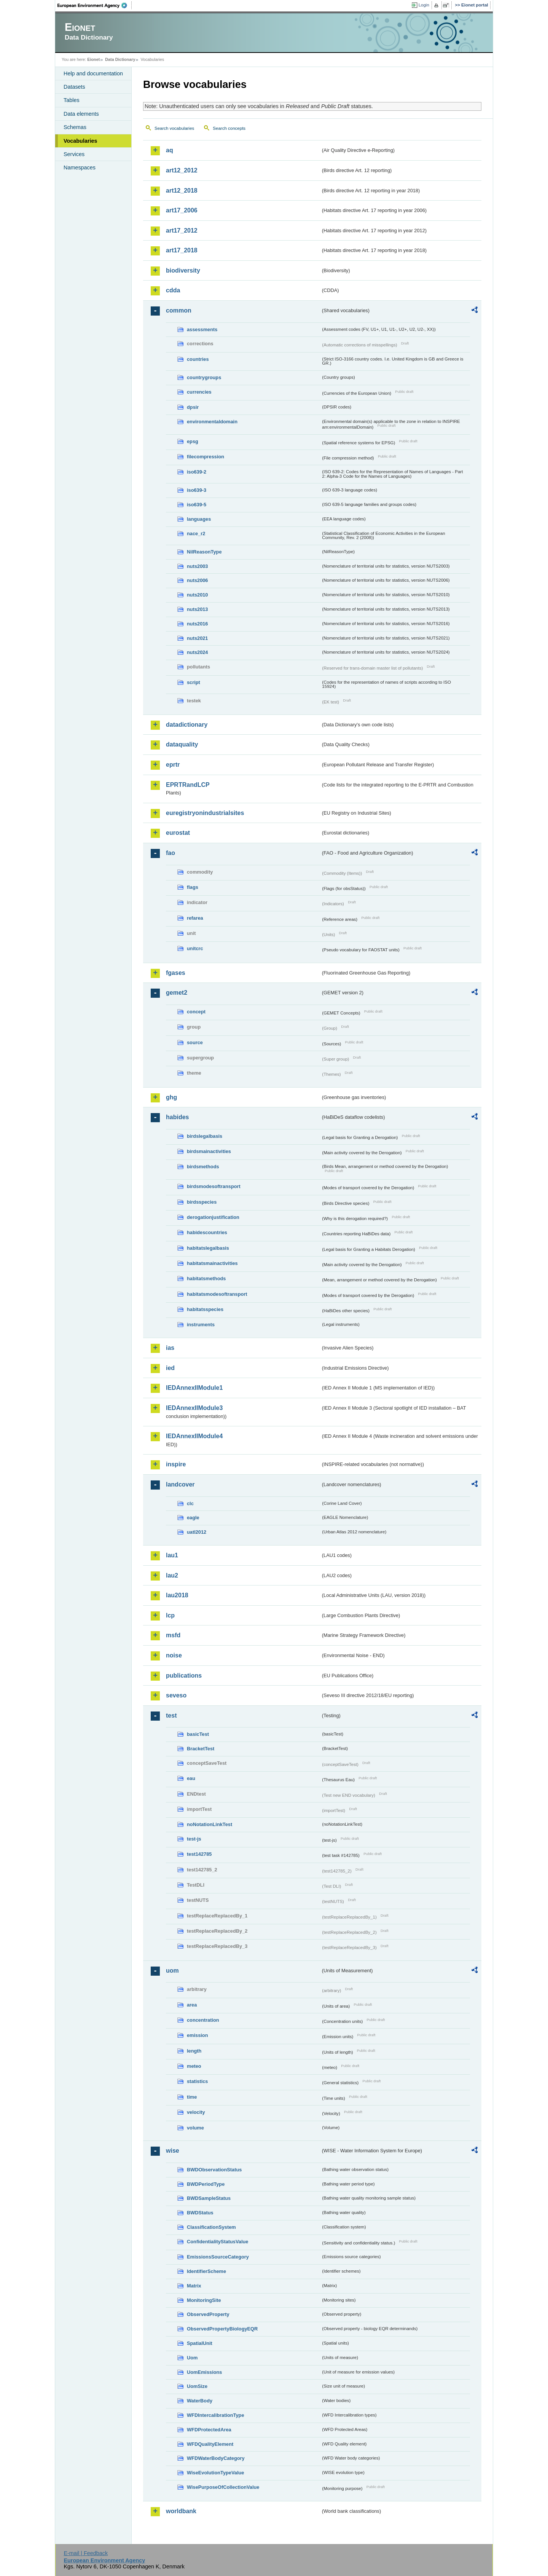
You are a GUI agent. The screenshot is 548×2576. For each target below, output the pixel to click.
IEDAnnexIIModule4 (194, 1436)
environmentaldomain (212, 421)
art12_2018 (182, 190)
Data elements (81, 114)
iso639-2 (196, 472)
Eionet (93, 59)
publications (184, 1675)
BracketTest (200, 1748)
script (193, 682)
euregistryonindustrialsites (205, 813)
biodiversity (183, 270)
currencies (199, 392)
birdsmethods (203, 1166)
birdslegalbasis (204, 1136)
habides (177, 1117)
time (192, 2097)
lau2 (172, 1575)
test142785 (199, 1854)
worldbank (181, 2511)
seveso (176, 1695)
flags (192, 887)
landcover (180, 1484)
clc (190, 1503)
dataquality (182, 744)
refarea (195, 918)
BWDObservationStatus (214, 2169)
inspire (176, 1464)
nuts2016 (197, 624)
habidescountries (207, 1232)
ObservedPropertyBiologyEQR (222, 2329)
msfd (173, 1635)
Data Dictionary (120, 59)
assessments (202, 329)
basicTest (198, 1734)
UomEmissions (204, 2372)
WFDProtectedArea (209, 2429)
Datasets (74, 87)
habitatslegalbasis (208, 1248)
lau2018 (177, 1595)
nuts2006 (197, 580)
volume (195, 2128)
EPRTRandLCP (188, 785)
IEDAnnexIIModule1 (194, 1388)
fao (170, 853)
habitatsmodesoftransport (217, 1294)
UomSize (197, 2386)
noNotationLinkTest (209, 1824)
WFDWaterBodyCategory (216, 2458)
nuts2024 (197, 652)
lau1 (172, 1555)
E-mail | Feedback (86, 2553)
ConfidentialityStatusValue (217, 2241)
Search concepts (229, 128)
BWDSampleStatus (209, 2198)
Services (74, 154)
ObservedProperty (208, 2314)
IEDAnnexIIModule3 (194, 1408)
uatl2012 (196, 1532)
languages (199, 519)
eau (191, 1778)
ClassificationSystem (211, 2227)
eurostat (178, 832)
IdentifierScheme (206, 2271)
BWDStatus (200, 2213)
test (171, 1715)
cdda (173, 290)
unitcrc (195, 948)
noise (174, 1655)
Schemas (75, 127)
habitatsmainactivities (212, 1263)
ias (170, 1348)
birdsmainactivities (209, 1151)
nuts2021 (197, 638)
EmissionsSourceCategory (218, 2257)
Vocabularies (80, 141)
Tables (72, 100)
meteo (194, 2066)
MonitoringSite (204, 2300)
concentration (203, 2020)
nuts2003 (197, 566)
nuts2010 (197, 595)
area (192, 2005)
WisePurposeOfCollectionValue (223, 2487)
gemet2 (176, 992)
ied (170, 1368)
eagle (193, 1517)
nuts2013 (197, 609)
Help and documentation (93, 73)
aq (169, 150)
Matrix (194, 2286)
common (178, 310)
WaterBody (199, 2401)
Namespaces (80, 167)
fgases (175, 973)
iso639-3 (196, 490)
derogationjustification (213, 1217)
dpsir (193, 407)
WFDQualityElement (210, 2444)
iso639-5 (196, 504)
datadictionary (186, 724)
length (194, 2051)
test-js (194, 1839)
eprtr (173, 764)
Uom (192, 2358)
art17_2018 (182, 250)
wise (172, 2150)
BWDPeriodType (206, 2184)
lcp (170, 1615)
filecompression (205, 456)
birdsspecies (202, 1202)
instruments (201, 1324)
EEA (94, 5)
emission (197, 2035)
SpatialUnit (199, 2343)
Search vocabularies (174, 128)
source (195, 1042)
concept (196, 1011)
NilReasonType (204, 552)
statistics (197, 2081)
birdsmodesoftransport (214, 1186)
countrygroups (204, 377)
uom (172, 1970)
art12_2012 (182, 170)
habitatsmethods (206, 1278)
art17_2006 (182, 210)
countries (198, 359)
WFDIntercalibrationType (215, 2415)
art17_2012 (182, 230)
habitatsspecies (205, 1309)
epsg (192, 441)
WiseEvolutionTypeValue (215, 2473)
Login (424, 5)
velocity (196, 2112)
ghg (171, 1097)
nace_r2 (196, 533)
